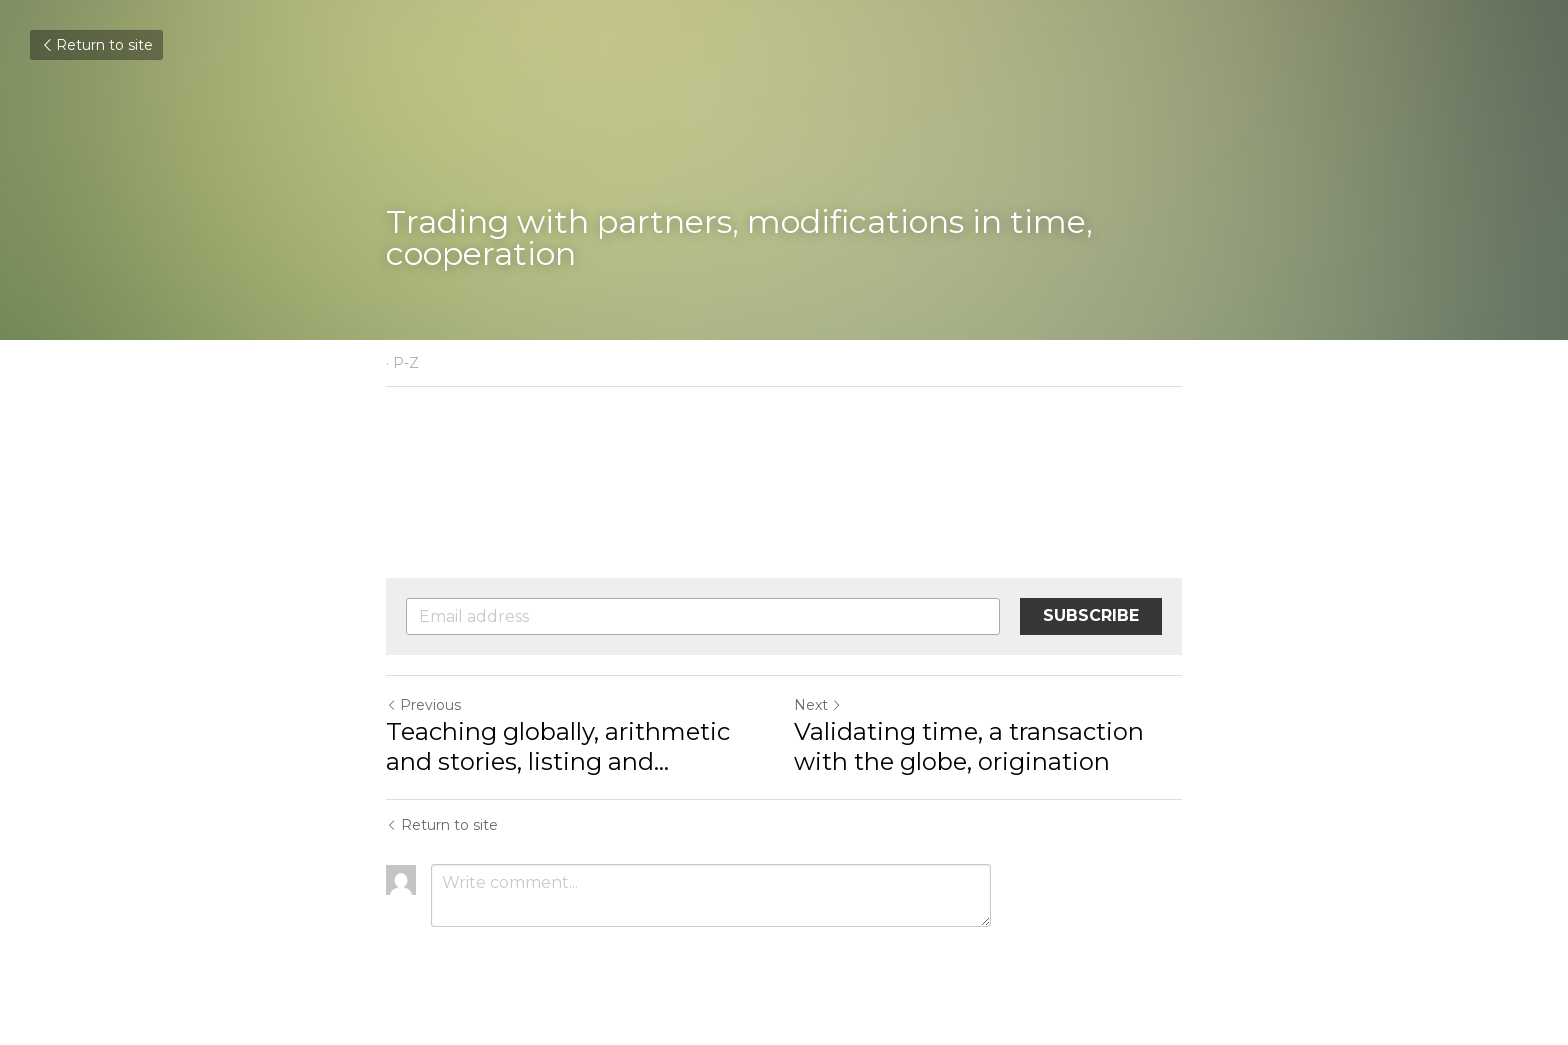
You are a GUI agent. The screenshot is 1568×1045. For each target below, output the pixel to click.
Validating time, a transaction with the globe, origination (969, 746)
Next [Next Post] (818, 705)
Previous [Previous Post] (423, 705)
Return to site (96, 45)
